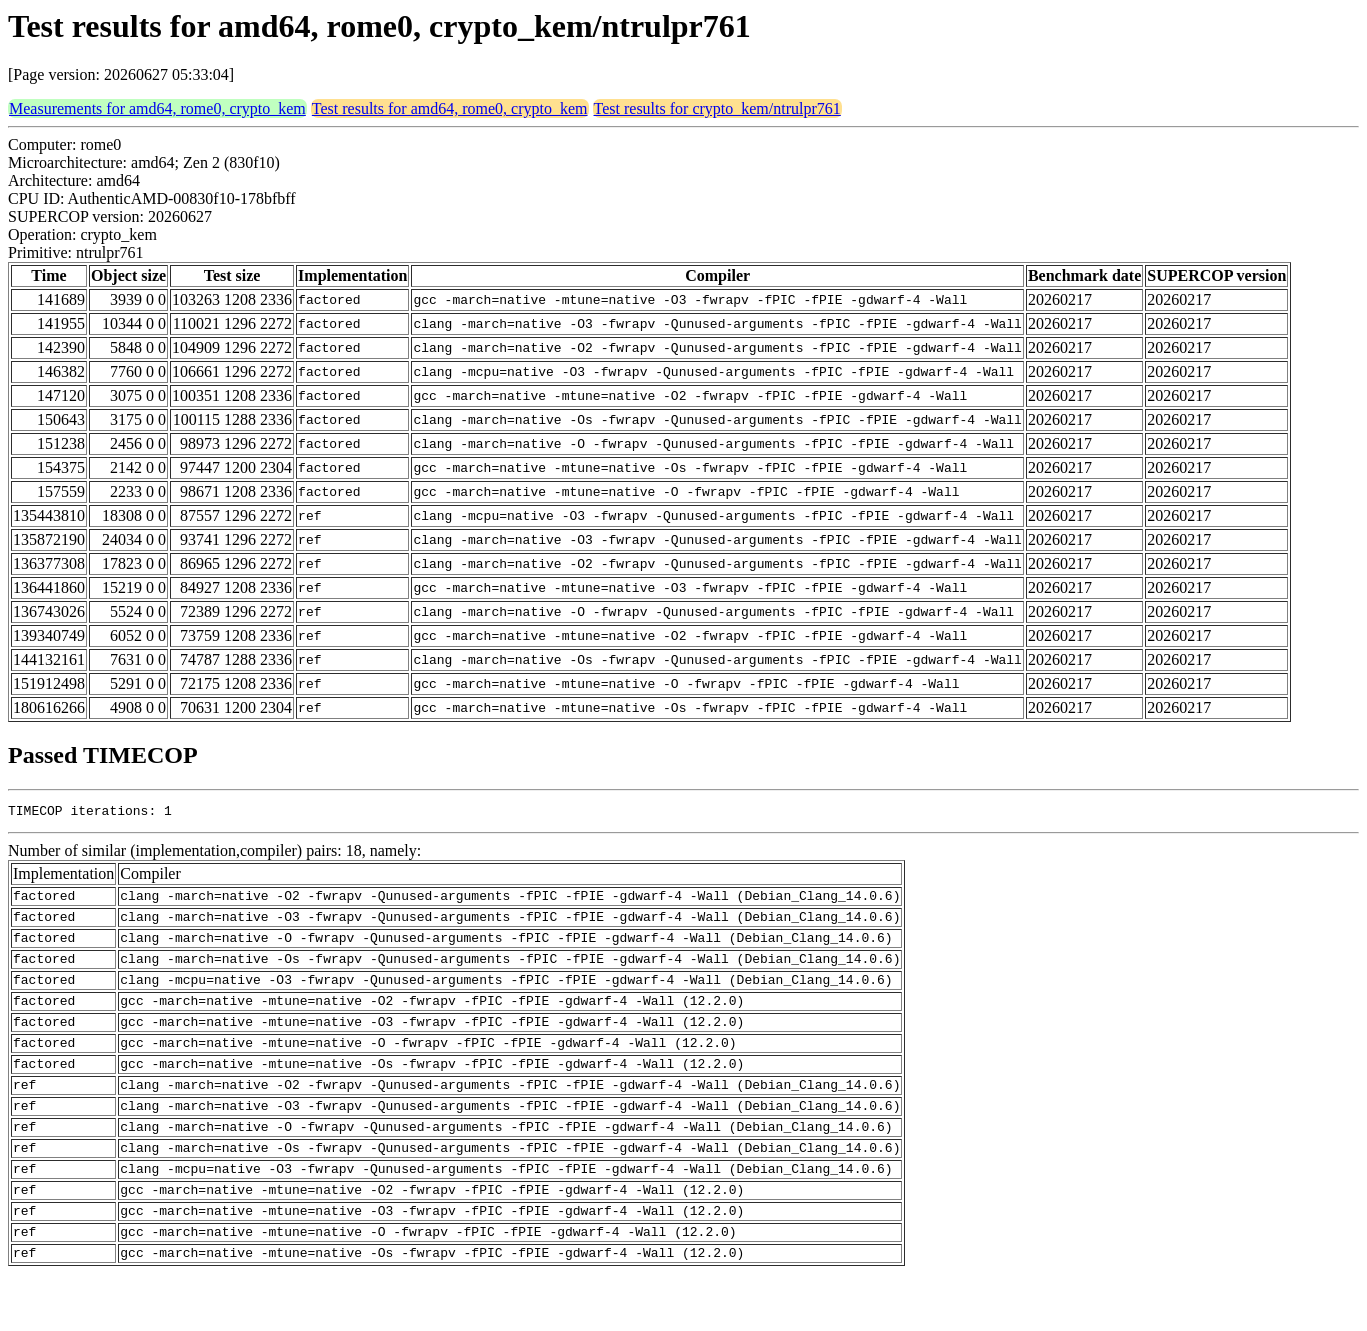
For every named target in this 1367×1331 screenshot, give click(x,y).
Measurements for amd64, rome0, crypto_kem (157, 108)
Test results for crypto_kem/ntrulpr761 (717, 108)
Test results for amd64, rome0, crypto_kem (450, 108)
